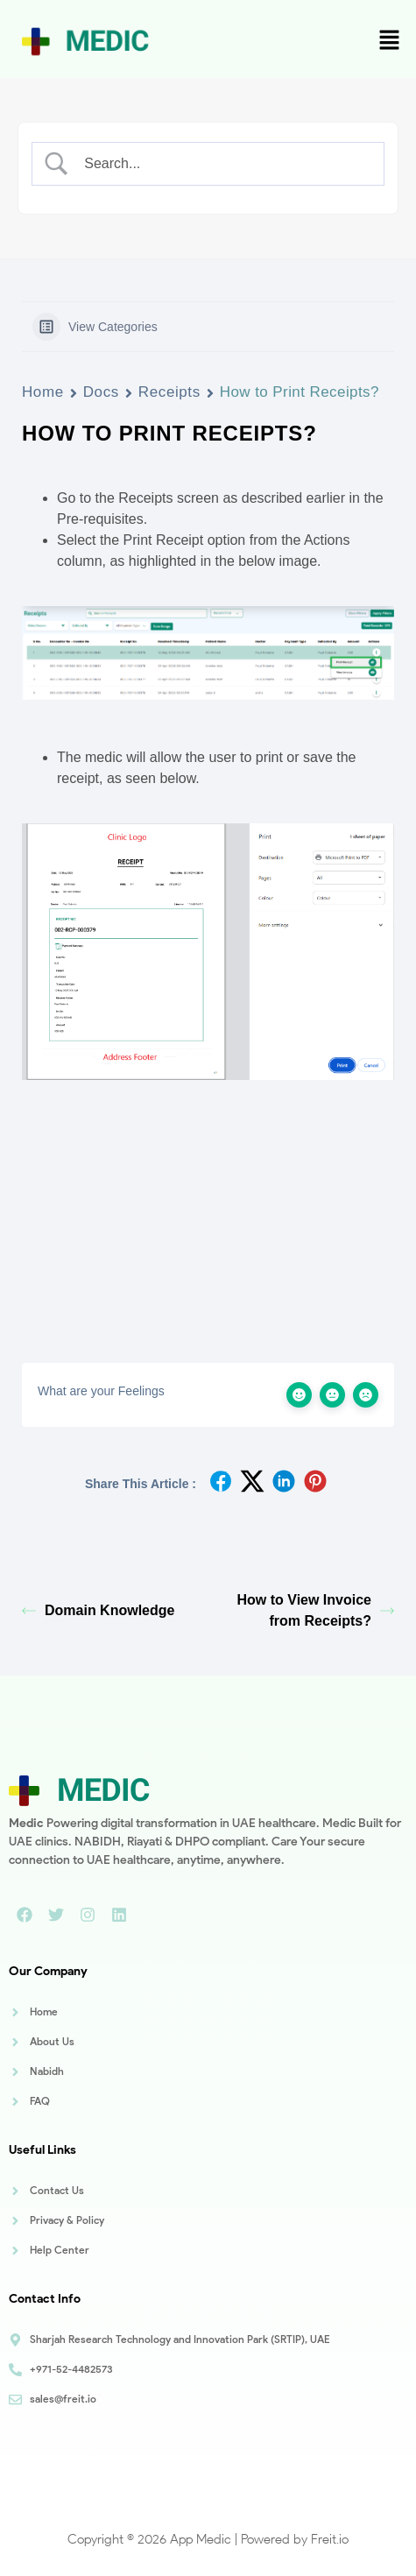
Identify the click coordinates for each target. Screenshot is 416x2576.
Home (43, 392)
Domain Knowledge (98, 1610)
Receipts (169, 392)
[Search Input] (223, 163)
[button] (389, 41)
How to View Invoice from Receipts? (315, 1610)
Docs (101, 392)
